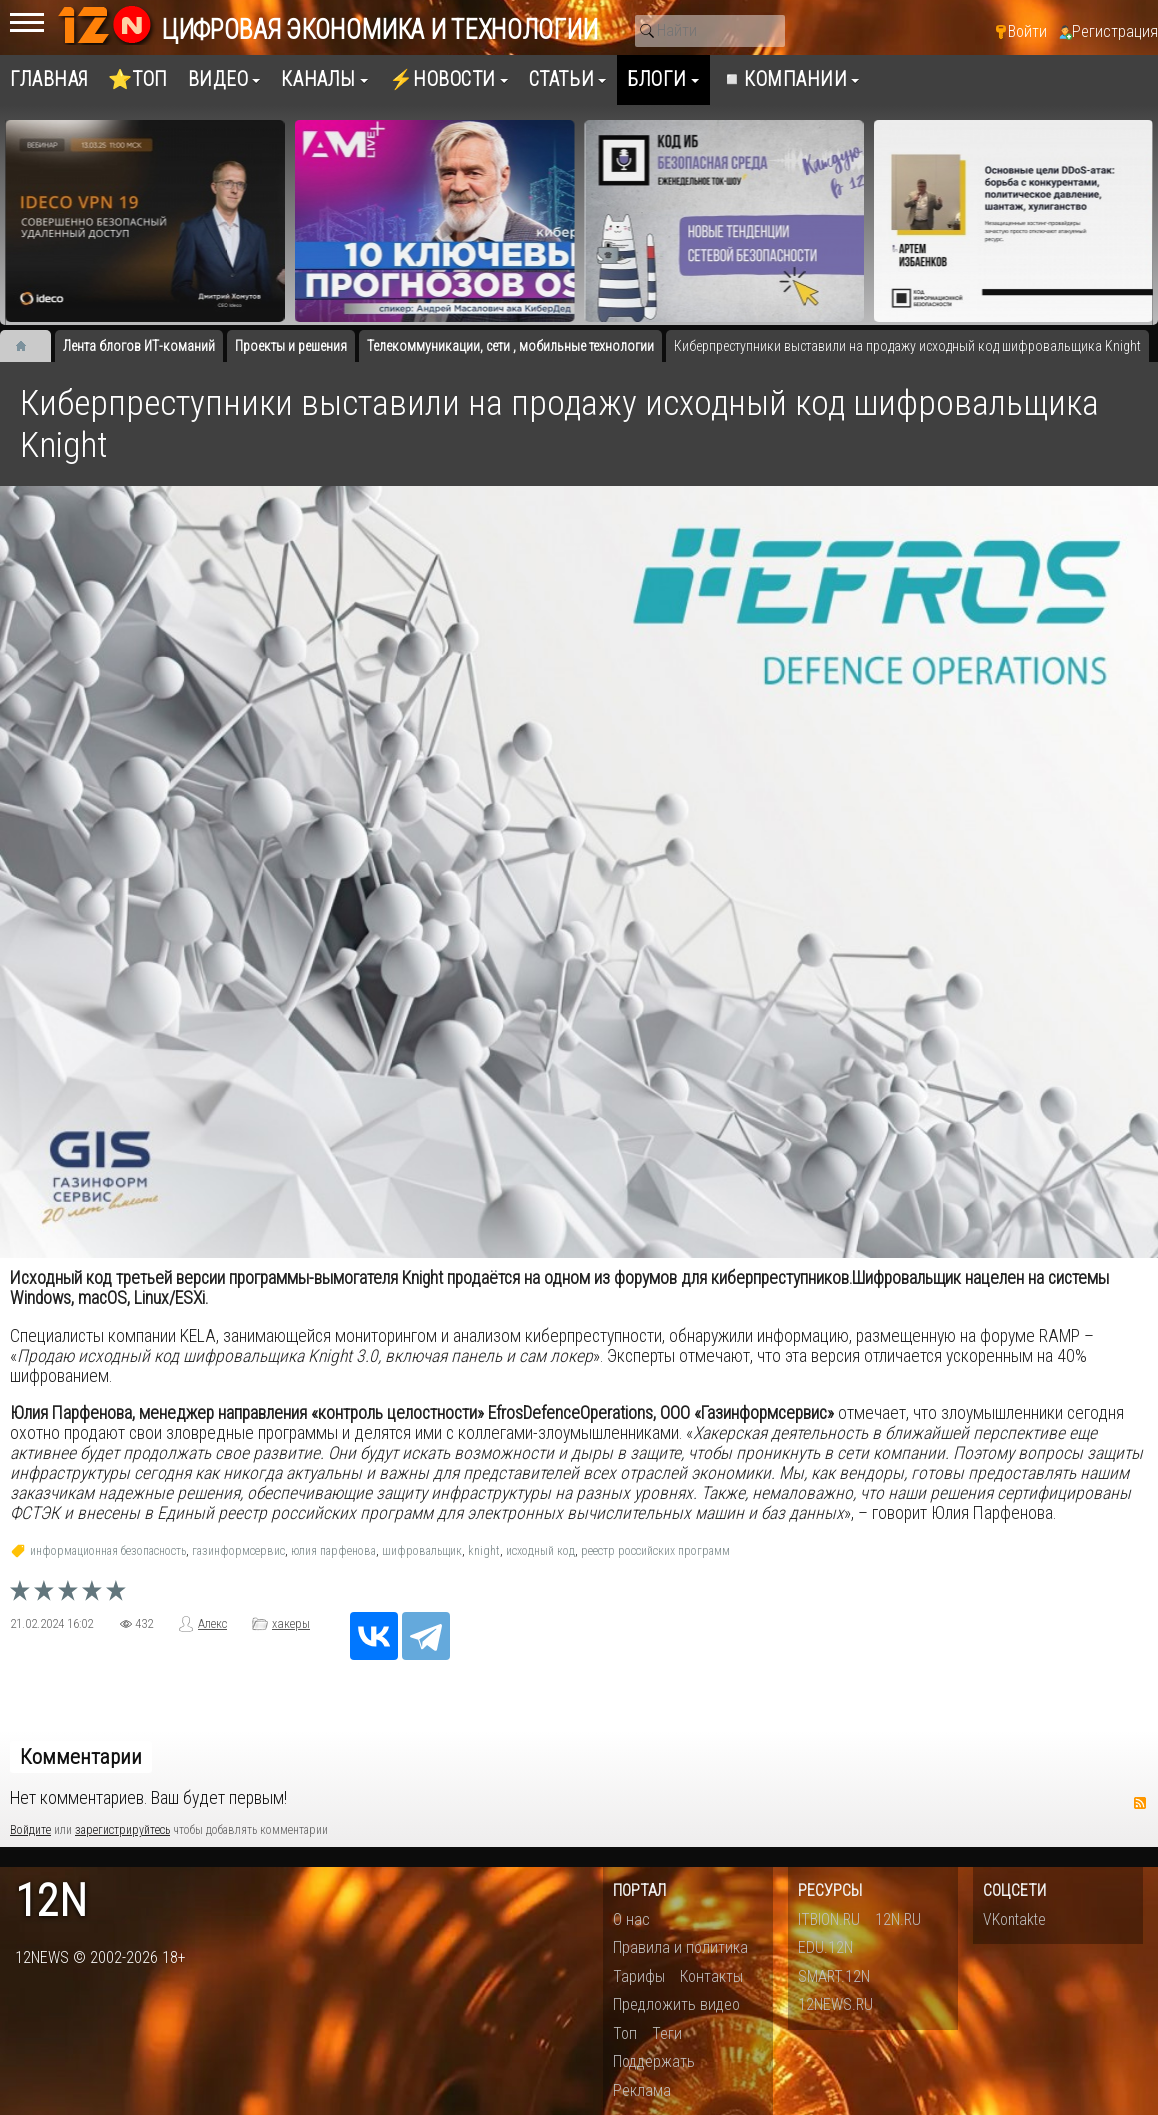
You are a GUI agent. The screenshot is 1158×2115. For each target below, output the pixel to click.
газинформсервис (238, 1551)
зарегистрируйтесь (122, 1830)
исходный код (540, 1551)
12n (51, 1901)
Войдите (30, 1830)
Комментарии (81, 1757)
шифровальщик (422, 1551)
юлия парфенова (333, 1551)
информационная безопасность (108, 1551)
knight (484, 1551)
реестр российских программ (655, 1551)
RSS (1140, 1803)
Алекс (212, 1624)
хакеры (291, 1624)
